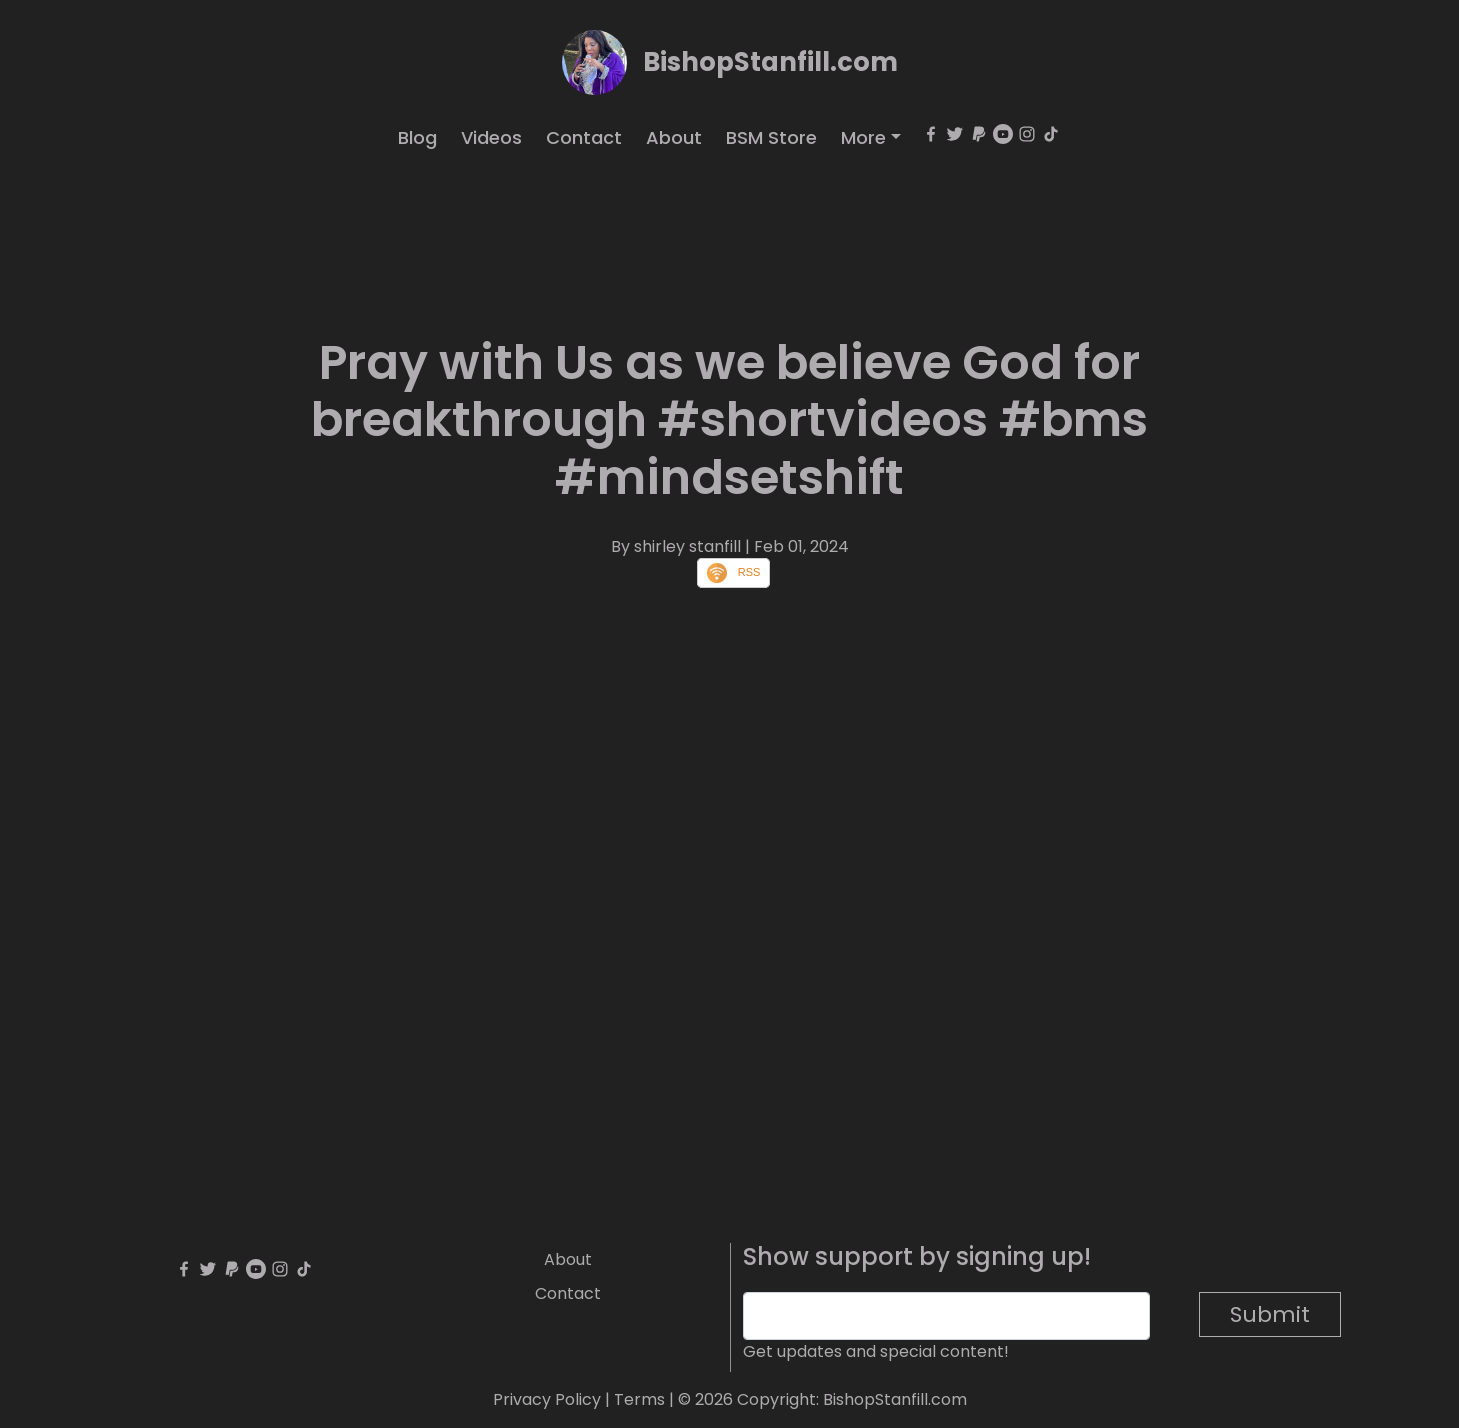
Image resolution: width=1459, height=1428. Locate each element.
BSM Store (771, 137)
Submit (1270, 1314)
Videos (491, 137)
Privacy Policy (547, 1399)
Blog (417, 137)
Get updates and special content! (876, 1351)
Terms (639, 1399)
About (674, 137)
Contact (584, 137)
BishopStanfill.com (770, 62)
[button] (871, 137)
